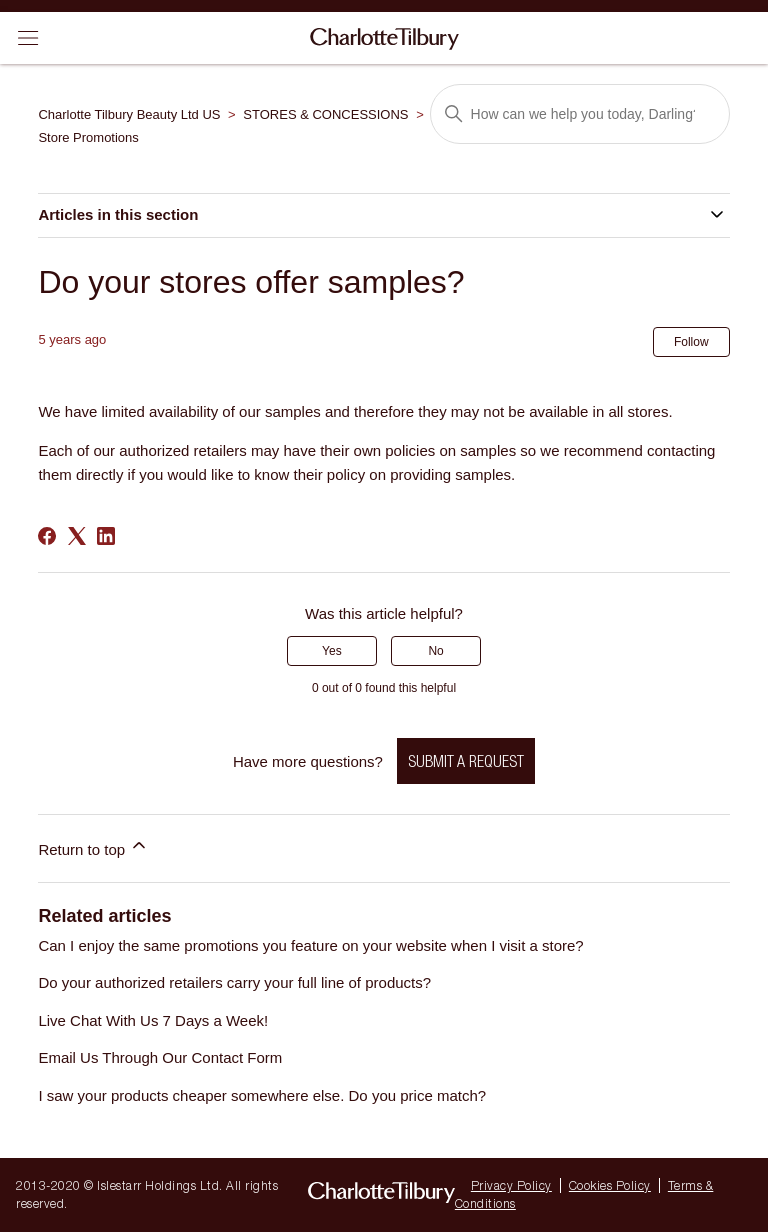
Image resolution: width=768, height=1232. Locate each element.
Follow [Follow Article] (691, 342)
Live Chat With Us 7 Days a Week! (153, 1020)
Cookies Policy (610, 1185)
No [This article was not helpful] (435, 651)
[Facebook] (47, 536)
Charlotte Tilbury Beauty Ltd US (129, 114)
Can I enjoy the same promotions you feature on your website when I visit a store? (310, 945)
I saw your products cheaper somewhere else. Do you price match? (262, 1095)
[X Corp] (77, 536)
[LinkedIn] (106, 536)
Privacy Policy (511, 1185)
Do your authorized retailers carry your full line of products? (234, 982)
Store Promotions (88, 137)
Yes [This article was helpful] (332, 651)
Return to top (93, 846)
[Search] (580, 114)
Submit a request (466, 761)
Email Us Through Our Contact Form (160, 1057)
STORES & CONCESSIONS (325, 114)
